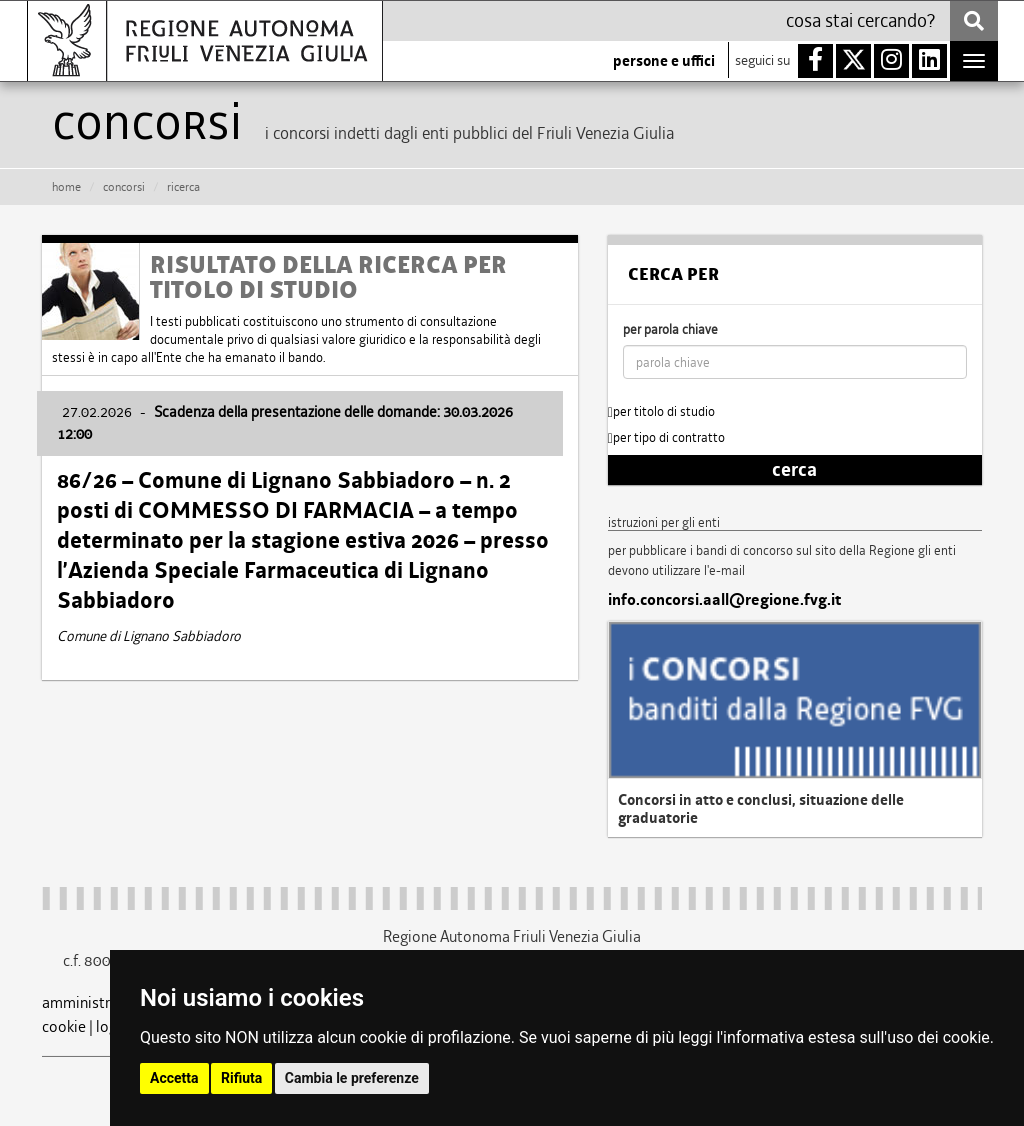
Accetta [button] (174, 1078)
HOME (66, 187)
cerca (794, 470)
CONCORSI (124, 187)
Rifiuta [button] (241, 1078)
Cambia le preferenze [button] (352, 1078)
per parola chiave (670, 329)
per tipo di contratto (666, 437)
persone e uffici (664, 61)
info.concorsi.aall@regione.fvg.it (724, 600)
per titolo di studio (661, 411)
